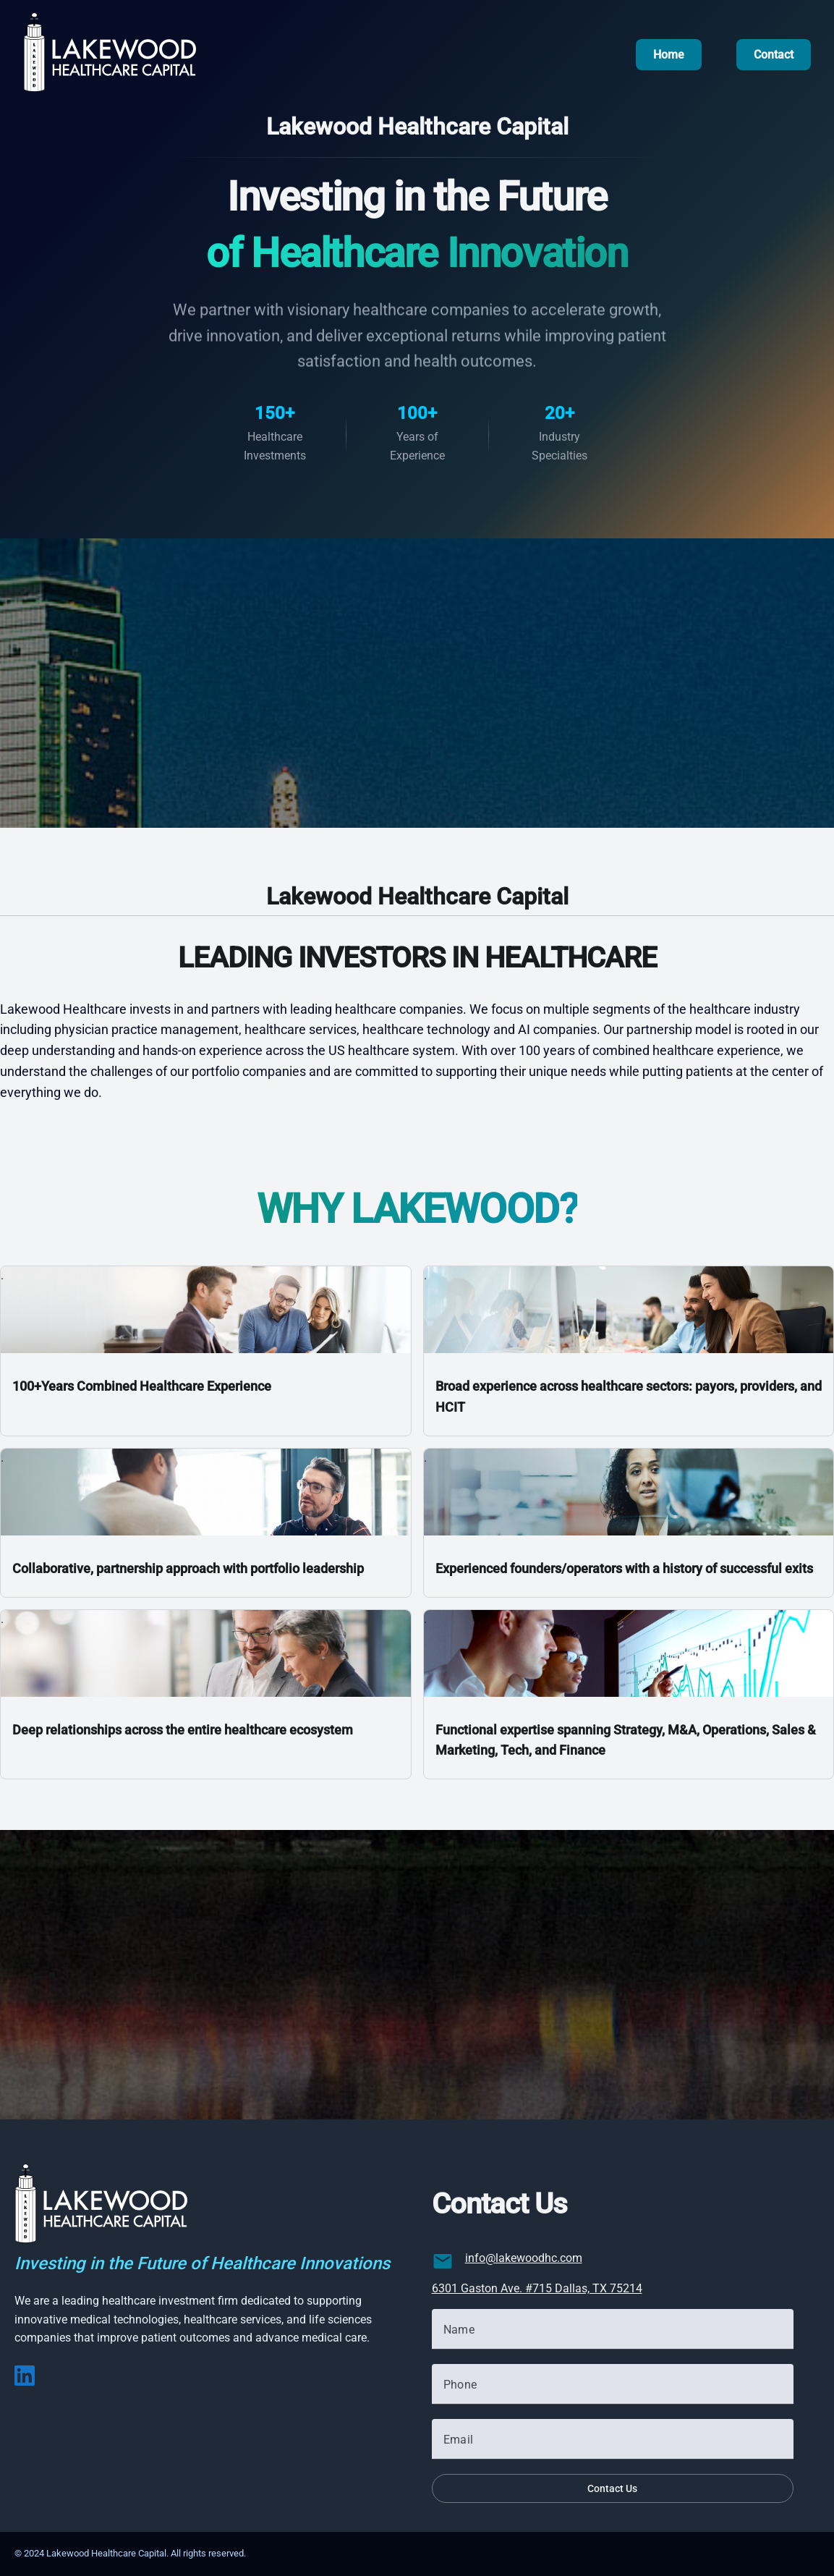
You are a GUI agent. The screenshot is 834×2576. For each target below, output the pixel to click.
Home (668, 55)
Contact (773, 55)
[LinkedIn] (24, 2382)
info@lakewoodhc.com (523, 2258)
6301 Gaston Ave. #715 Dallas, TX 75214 (537, 2288)
